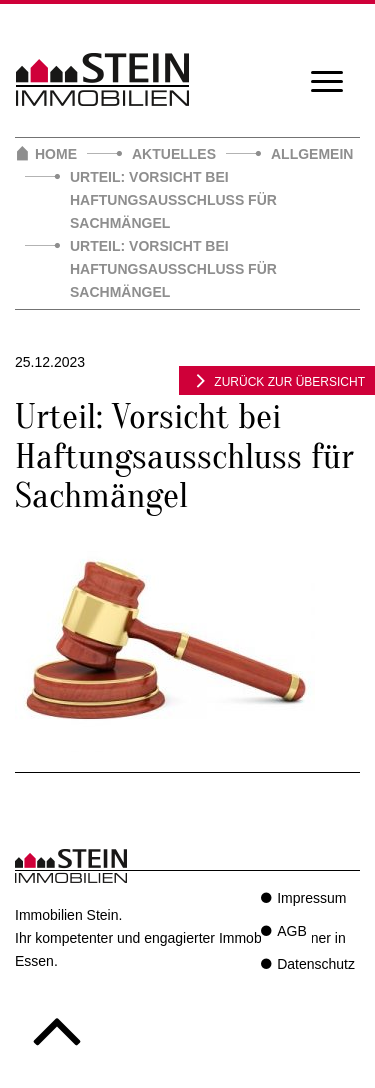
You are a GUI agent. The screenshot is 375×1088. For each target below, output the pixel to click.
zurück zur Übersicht (277, 380)
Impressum (311, 898)
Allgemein (312, 154)
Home (56, 154)
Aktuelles (174, 154)
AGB (292, 931)
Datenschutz (316, 964)
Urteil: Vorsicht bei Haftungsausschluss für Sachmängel (173, 200)
